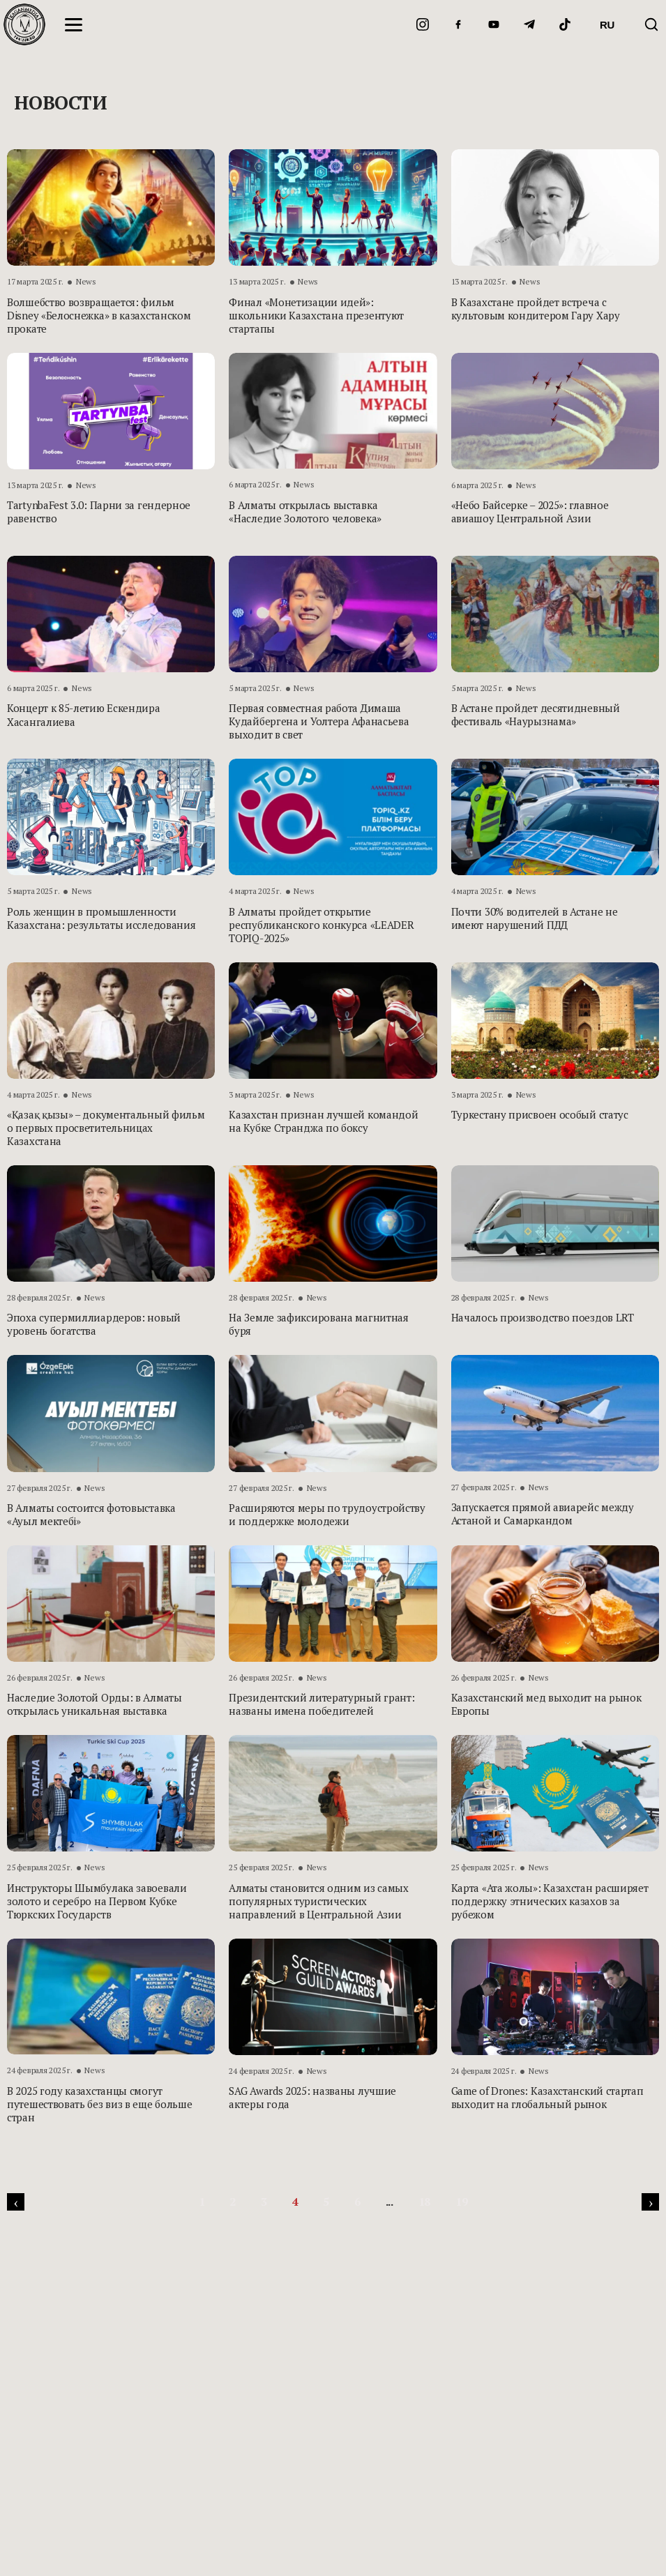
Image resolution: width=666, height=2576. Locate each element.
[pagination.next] (650, 2202)
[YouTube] (493, 24)
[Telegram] (529, 24)
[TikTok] (564, 24)
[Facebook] (458, 24)
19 (461, 2201)
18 (424, 2201)
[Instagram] (422, 24)
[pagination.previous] (15, 2202)
